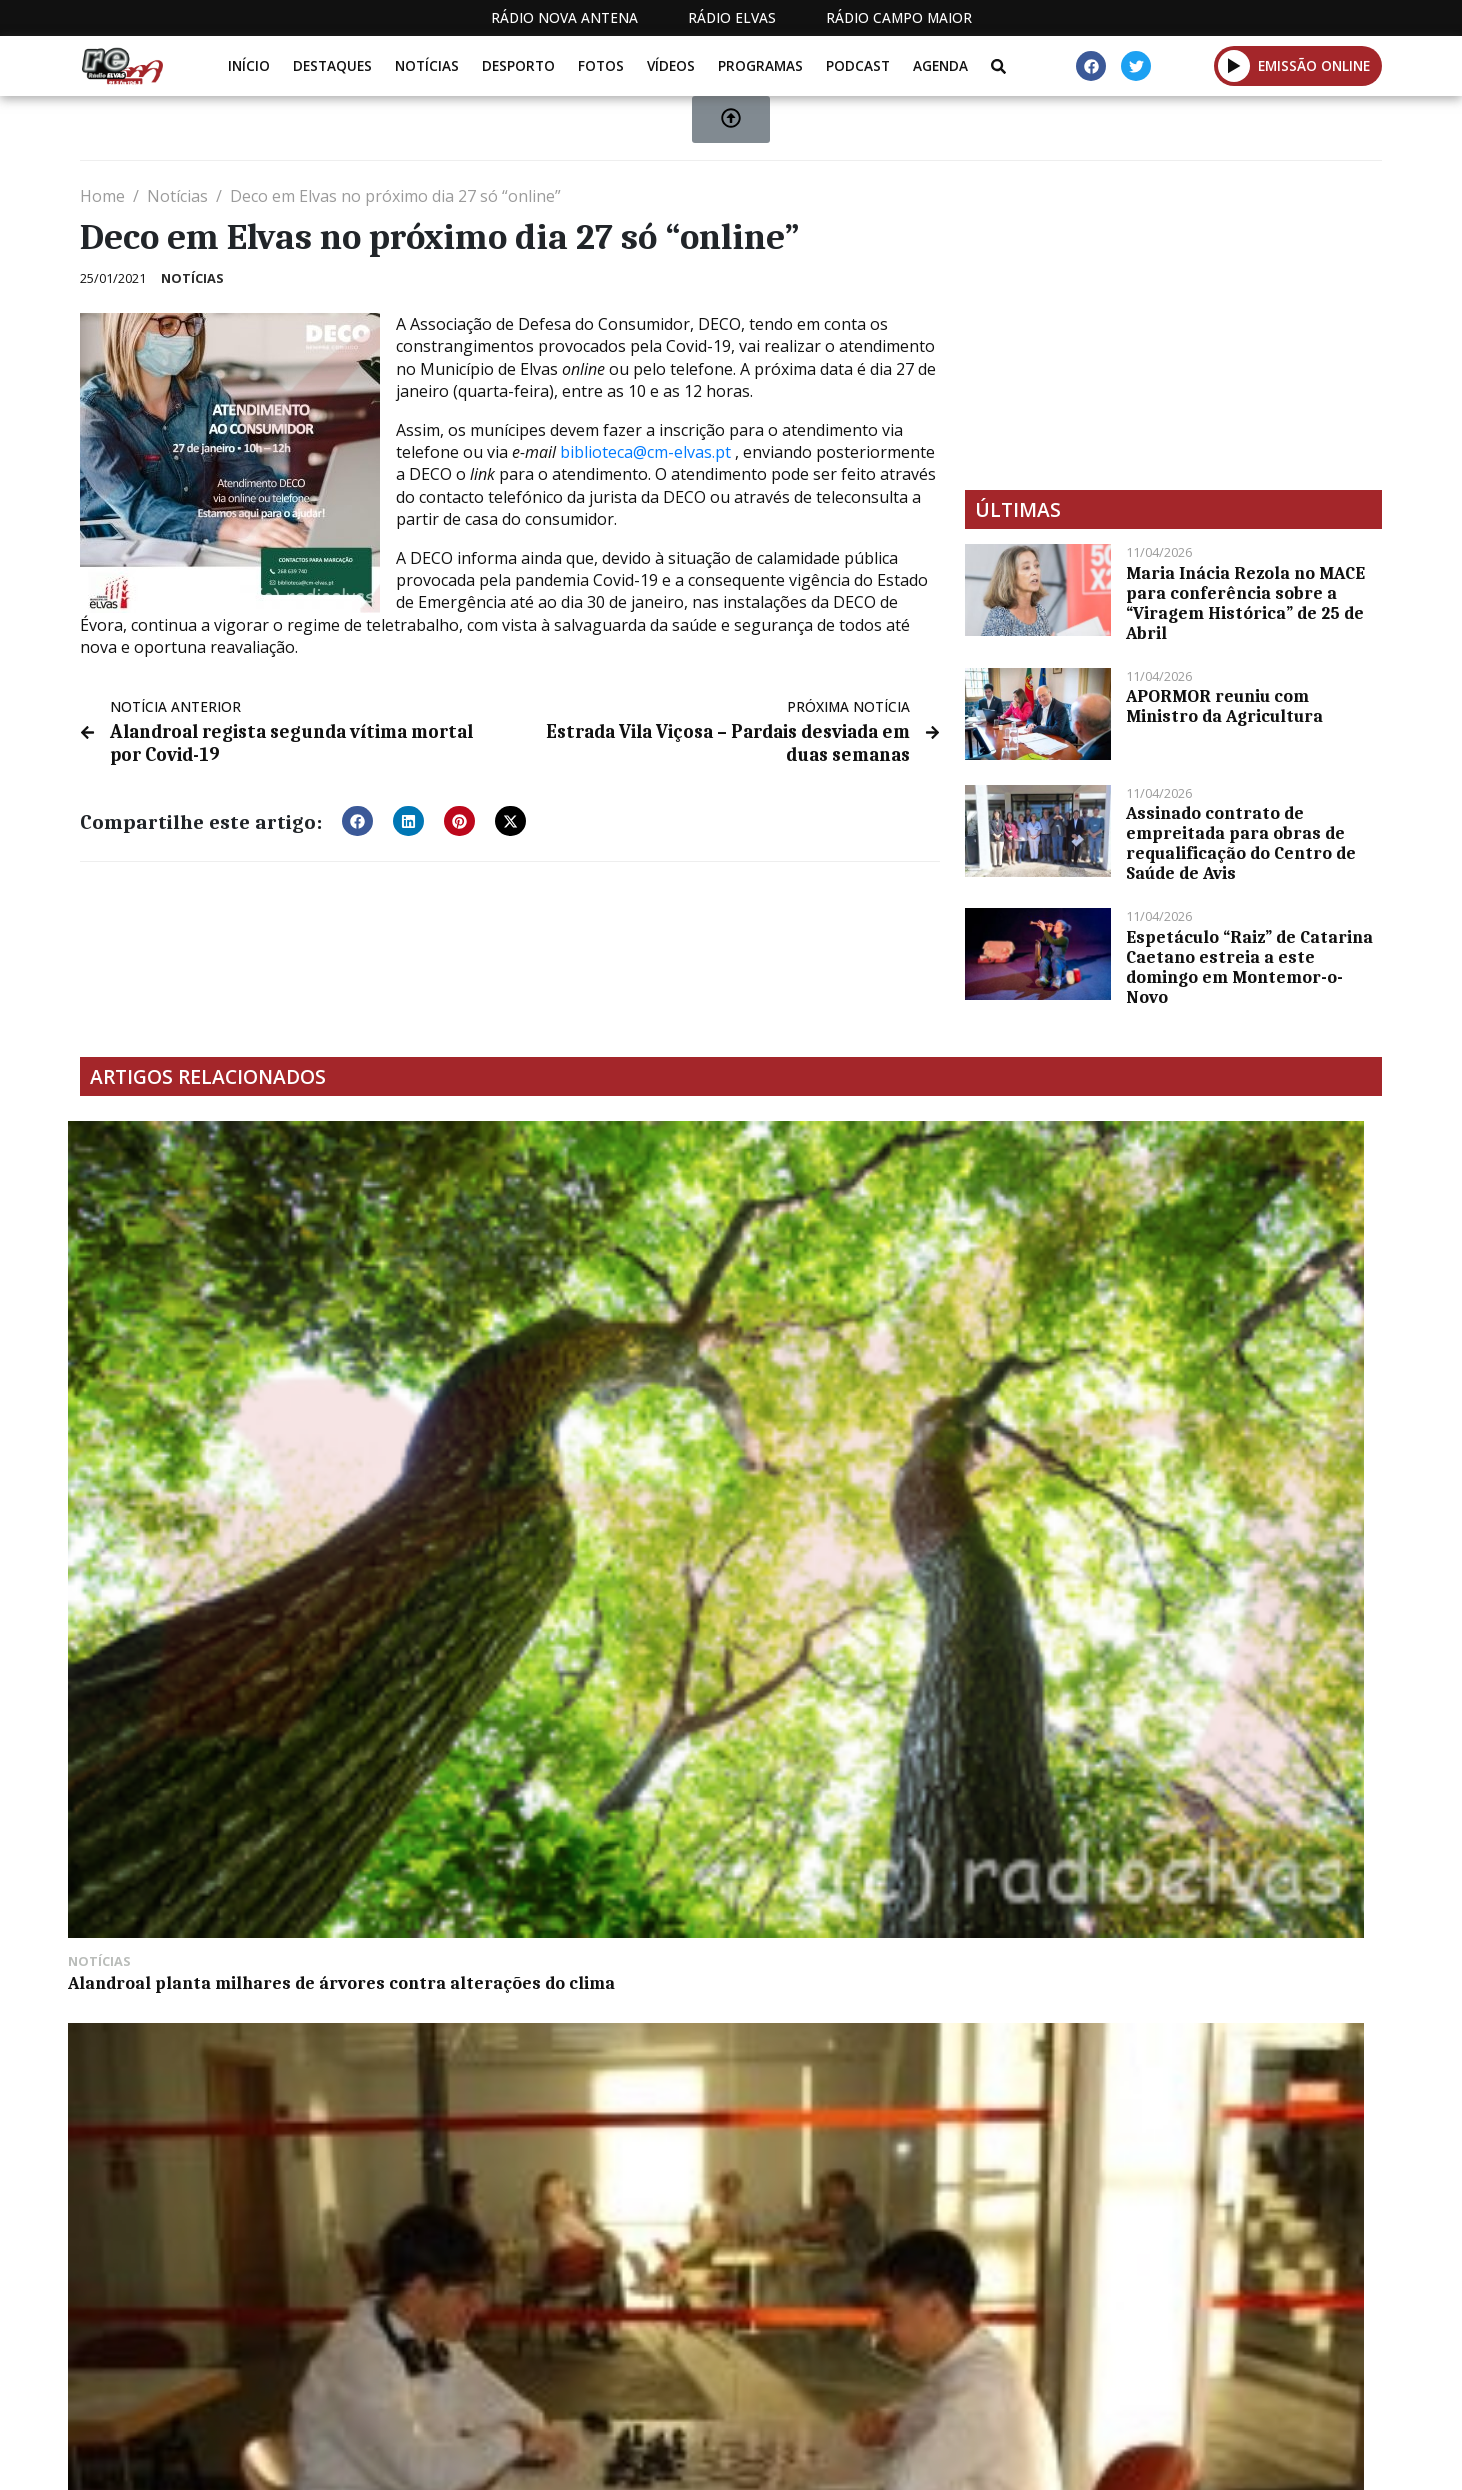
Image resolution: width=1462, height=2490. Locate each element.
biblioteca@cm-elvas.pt (645, 452)
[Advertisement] (1173, 325)
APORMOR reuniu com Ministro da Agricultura (1224, 706)
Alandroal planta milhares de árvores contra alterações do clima (228, 1370)
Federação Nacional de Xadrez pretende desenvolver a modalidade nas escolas (562, 1380)
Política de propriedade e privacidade (1237, 2458)
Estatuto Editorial (705, 2458)
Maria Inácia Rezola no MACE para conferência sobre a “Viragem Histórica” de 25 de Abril (1245, 603)
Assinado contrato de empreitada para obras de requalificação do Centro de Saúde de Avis (1241, 843)
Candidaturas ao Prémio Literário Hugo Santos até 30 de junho (884, 1370)
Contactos (1009, 2458)
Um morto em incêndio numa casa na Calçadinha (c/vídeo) (1217, 1370)
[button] (357, 816)
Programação (872, 2458)
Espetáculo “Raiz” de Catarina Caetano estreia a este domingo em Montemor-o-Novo (1249, 967)
